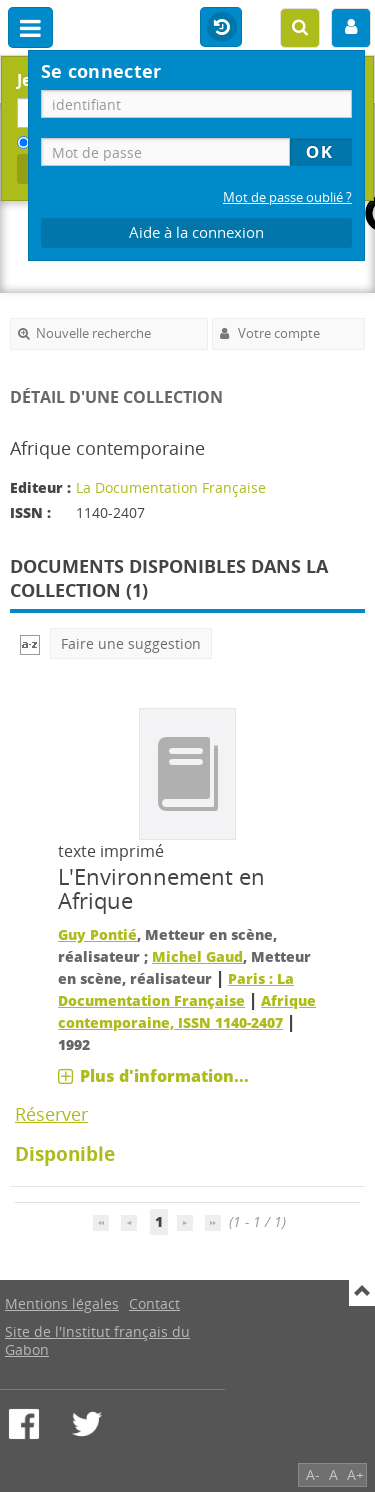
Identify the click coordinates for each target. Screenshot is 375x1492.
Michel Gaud (197, 956)
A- (313, 1474)
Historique (221, 28)
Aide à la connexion (196, 232)
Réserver (51, 1114)
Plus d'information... (164, 1076)
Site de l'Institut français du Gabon (97, 1340)
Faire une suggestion (131, 643)
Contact (154, 1303)
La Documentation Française (171, 487)
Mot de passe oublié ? (287, 197)
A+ (355, 1474)
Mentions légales (62, 1303)
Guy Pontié (97, 934)
